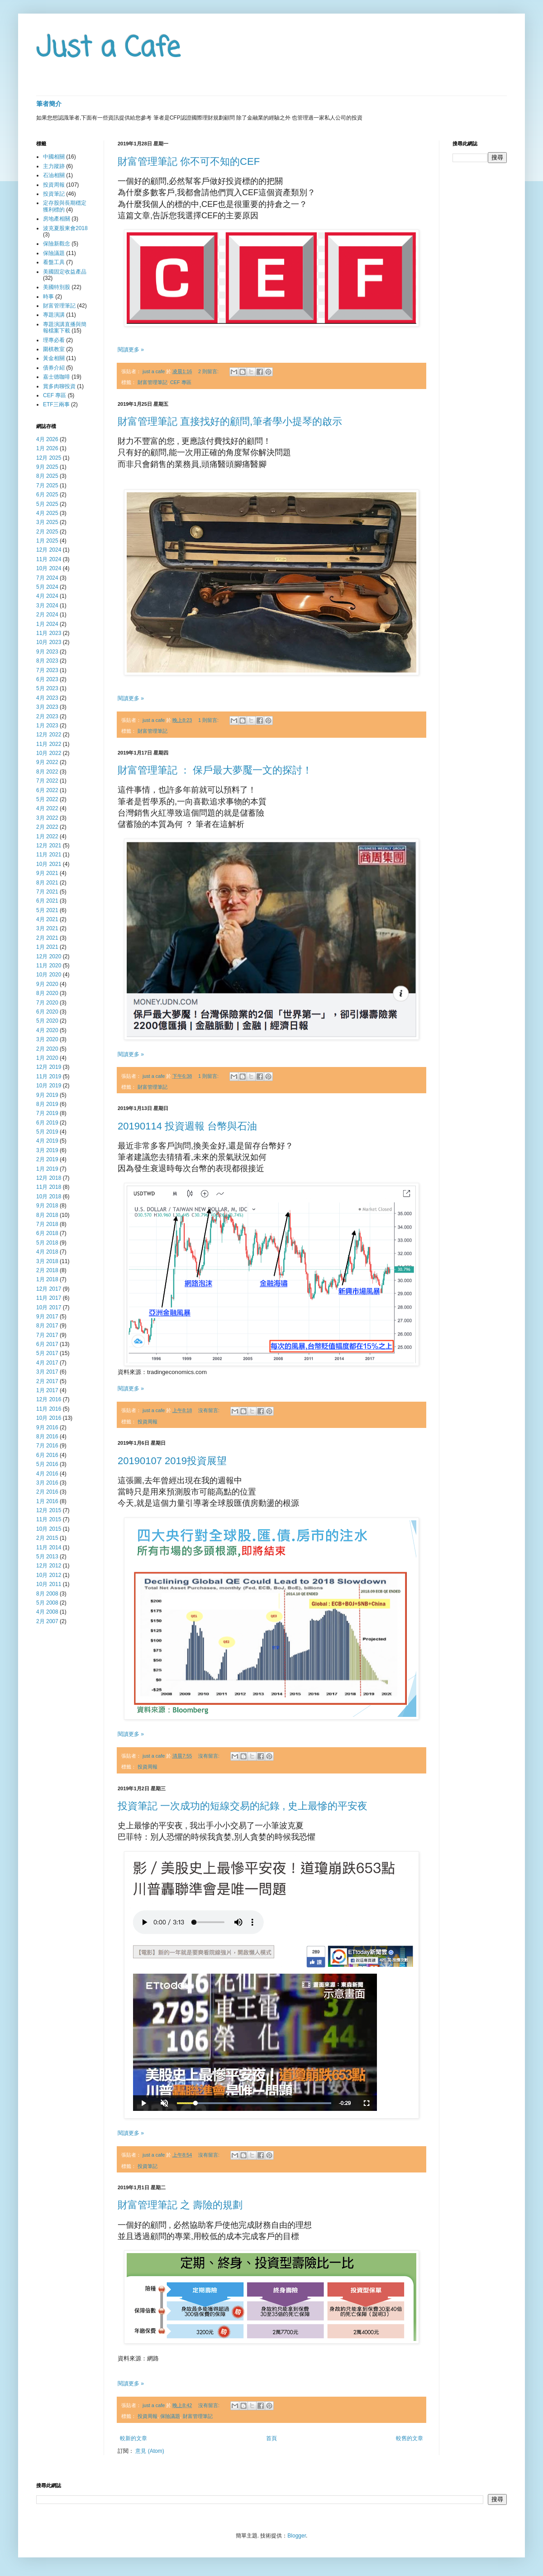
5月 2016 (47, 1464)
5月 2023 (47, 688)
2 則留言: (209, 371)
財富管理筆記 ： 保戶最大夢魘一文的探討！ (215, 770)
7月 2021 (47, 892)
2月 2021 (47, 938)
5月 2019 (47, 1132)
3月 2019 (47, 1150)
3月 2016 (47, 1483)
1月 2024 (47, 624)
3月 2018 (47, 1261)
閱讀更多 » (131, 349)
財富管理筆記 (152, 382)
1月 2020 (47, 1058)
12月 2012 (48, 1565)
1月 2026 (47, 448)
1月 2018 (47, 1279)
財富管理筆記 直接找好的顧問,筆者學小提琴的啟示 (230, 421)
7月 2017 (47, 1335)
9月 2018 (47, 1205)
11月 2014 (48, 1547)
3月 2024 (47, 605)
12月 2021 (48, 845)
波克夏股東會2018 (65, 228)
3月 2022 (47, 818)
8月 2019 (47, 1104)
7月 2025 (47, 485)
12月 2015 (48, 1510)
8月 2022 (47, 772)
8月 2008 (47, 1594)
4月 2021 (47, 919)
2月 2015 (47, 1538)
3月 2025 (47, 522)
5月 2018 (47, 1243)
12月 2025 (48, 458)
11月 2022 (48, 744)
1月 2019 (47, 1169)
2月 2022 (47, 827)
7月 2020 (47, 1003)
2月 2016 (47, 1492)
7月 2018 (47, 1224)
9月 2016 (47, 1427)
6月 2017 (47, 1344)
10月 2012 (48, 1575)
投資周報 (147, 1421)
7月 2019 (47, 1113)
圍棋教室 (54, 349)
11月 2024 (48, 559)
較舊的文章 (409, 2438)
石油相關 (54, 175)
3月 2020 (47, 1039)
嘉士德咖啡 (56, 377)
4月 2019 (47, 1141)
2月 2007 (47, 1621)
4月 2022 (47, 808)
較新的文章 (133, 2438)
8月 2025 (47, 476)
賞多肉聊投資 (59, 386)
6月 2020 (47, 1012)
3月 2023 (47, 707)
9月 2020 (47, 984)
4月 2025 (47, 513)
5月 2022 (47, 799)
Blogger (296, 2536)
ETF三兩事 (56, 404)
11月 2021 (48, 854)
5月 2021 (47, 910)
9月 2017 (47, 1316)
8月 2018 (47, 1215)
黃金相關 (54, 358)
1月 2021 (47, 947)
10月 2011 (48, 1584)
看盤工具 (54, 262)
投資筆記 (147, 2166)
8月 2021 (47, 882)
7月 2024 (47, 578)
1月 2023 (47, 725)
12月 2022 (48, 734)
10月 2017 (48, 1307)
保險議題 (170, 2416)
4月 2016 (47, 1474)
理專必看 (54, 340)
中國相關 (54, 157)
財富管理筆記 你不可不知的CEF (189, 161)
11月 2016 (48, 1409)
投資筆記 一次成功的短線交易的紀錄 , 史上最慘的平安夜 (242, 1806)
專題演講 (54, 315)
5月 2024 (47, 587)
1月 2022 (47, 836)
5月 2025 (47, 504)
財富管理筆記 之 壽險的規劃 (180, 2205)
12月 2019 (48, 1067)
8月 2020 (47, 993)
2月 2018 (47, 1270)
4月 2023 (47, 698)
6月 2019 (47, 1123)
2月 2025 (47, 532)
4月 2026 (47, 439)
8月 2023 (47, 661)
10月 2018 (48, 1196)
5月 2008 (47, 1603)
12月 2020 (48, 956)
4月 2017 (47, 1363)
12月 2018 (48, 1178)
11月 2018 (48, 1187)
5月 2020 (47, 1021)
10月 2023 (48, 642)
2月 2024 (47, 614)
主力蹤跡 (54, 166)
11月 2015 (48, 1519)
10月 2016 (48, 1418)
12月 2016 (48, 1399)
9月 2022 (47, 762)
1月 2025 (47, 541)
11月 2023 (48, 633)
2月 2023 (47, 716)
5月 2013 (47, 1556)
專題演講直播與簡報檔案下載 (64, 327)
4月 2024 (47, 596)
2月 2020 (47, 1049)
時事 (48, 296)
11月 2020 (48, 965)
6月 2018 (47, 1233)
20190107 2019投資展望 (172, 1460)
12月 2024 (48, 550)
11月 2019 (48, 1076)
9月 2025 (47, 467)
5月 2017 (47, 1353)
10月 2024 (48, 568)
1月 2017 (47, 1390)
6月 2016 (47, 1455)
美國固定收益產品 (64, 272)
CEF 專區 (180, 382)
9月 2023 (47, 652)
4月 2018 (47, 1252)
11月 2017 (48, 1298)
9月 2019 (47, 1095)
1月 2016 (47, 1501)
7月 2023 (47, 670)
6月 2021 (47, 901)
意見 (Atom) (149, 2451)
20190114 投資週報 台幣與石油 (187, 1126)
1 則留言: (209, 720)
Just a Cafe (108, 48)
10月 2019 (48, 1085)
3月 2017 (47, 1372)
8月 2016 (47, 1436)
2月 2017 (47, 1381)
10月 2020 (48, 974)
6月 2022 (47, 790)
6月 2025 (47, 494)
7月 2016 (47, 1445)
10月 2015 (48, 1529)
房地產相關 (56, 219)
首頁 (271, 2438)
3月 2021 (47, 928)
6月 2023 (47, 679)
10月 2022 (48, 753)
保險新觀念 (56, 243)
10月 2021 (48, 864)
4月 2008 (47, 1612)
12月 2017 (48, 1289)
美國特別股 (56, 287)
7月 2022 (47, 781)
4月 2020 (47, 1030)
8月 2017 (47, 1325)
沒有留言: (209, 1410)
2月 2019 (47, 1159)
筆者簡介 (49, 103)
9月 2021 (47, 873)
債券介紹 (54, 368)
